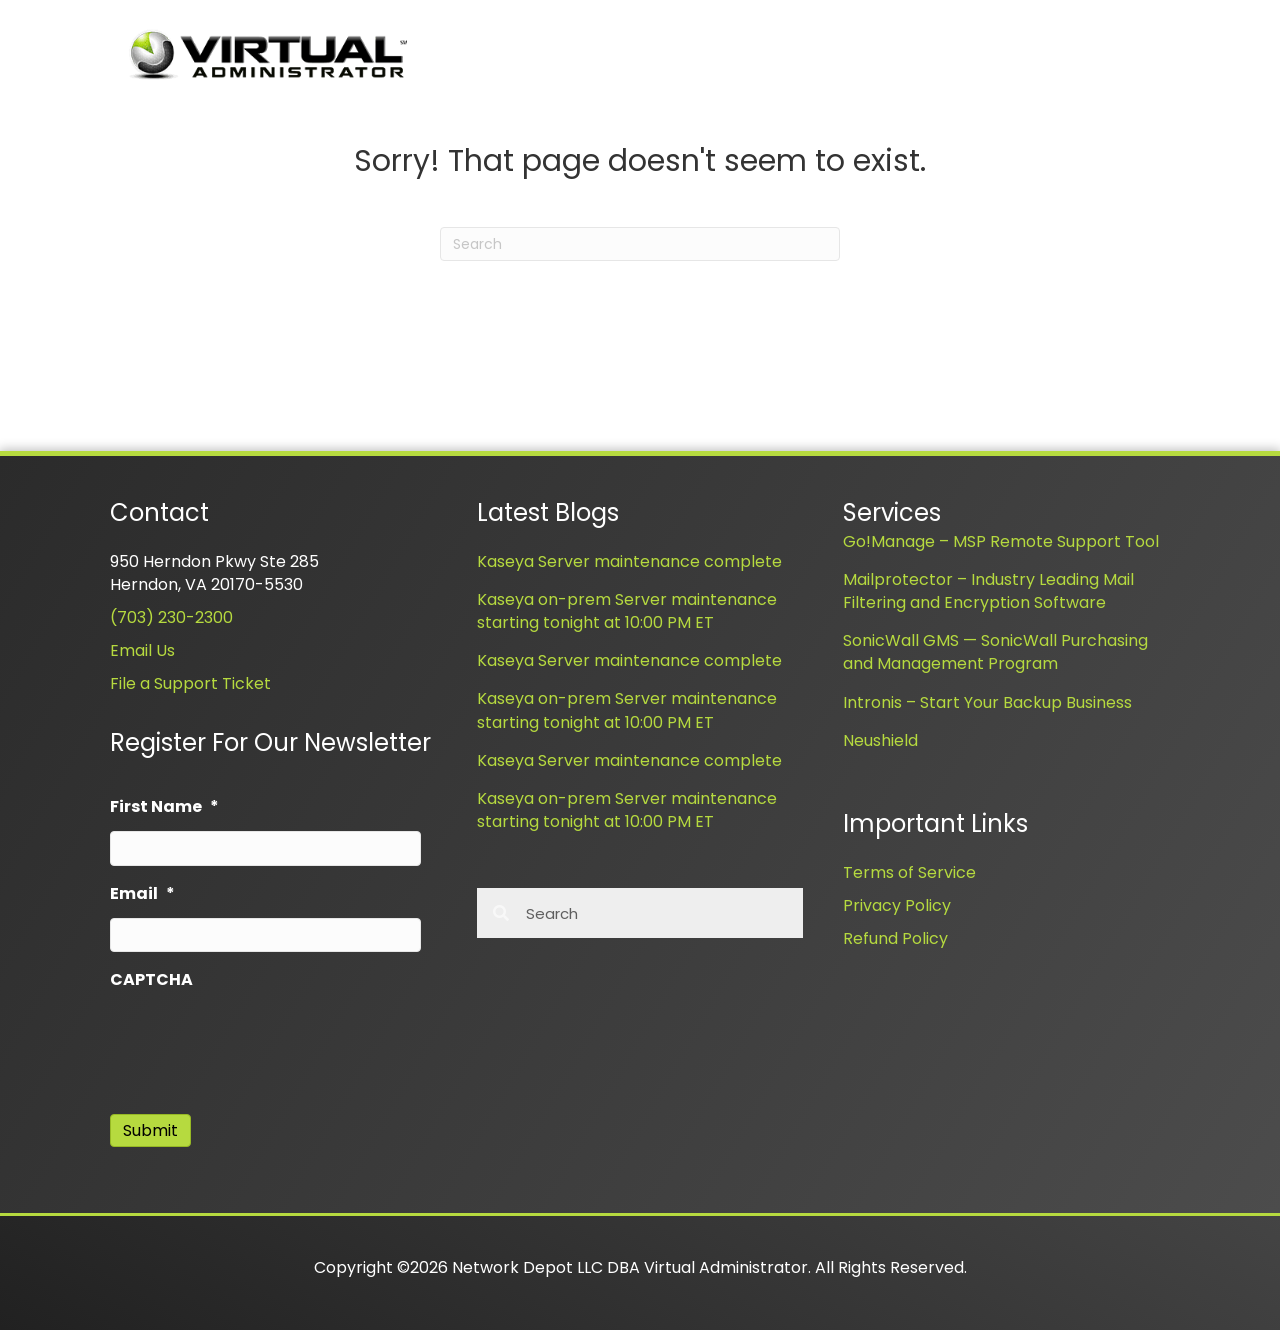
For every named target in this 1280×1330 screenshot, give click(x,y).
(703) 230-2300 (171, 617)
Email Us (142, 650)
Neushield (880, 740)
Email (142, 894)
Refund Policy (895, 938)
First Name (164, 807)
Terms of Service (909, 872)
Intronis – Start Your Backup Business (987, 702)
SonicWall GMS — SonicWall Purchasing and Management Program (995, 652)
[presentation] (262, 1043)
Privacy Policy (897, 905)
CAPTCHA (151, 980)
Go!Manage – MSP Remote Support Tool (1001, 541)
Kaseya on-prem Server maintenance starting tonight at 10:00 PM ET (627, 611)
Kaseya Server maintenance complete (629, 561)
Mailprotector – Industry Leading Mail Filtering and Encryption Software (988, 591)
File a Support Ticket (190, 683)
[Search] (640, 244)
